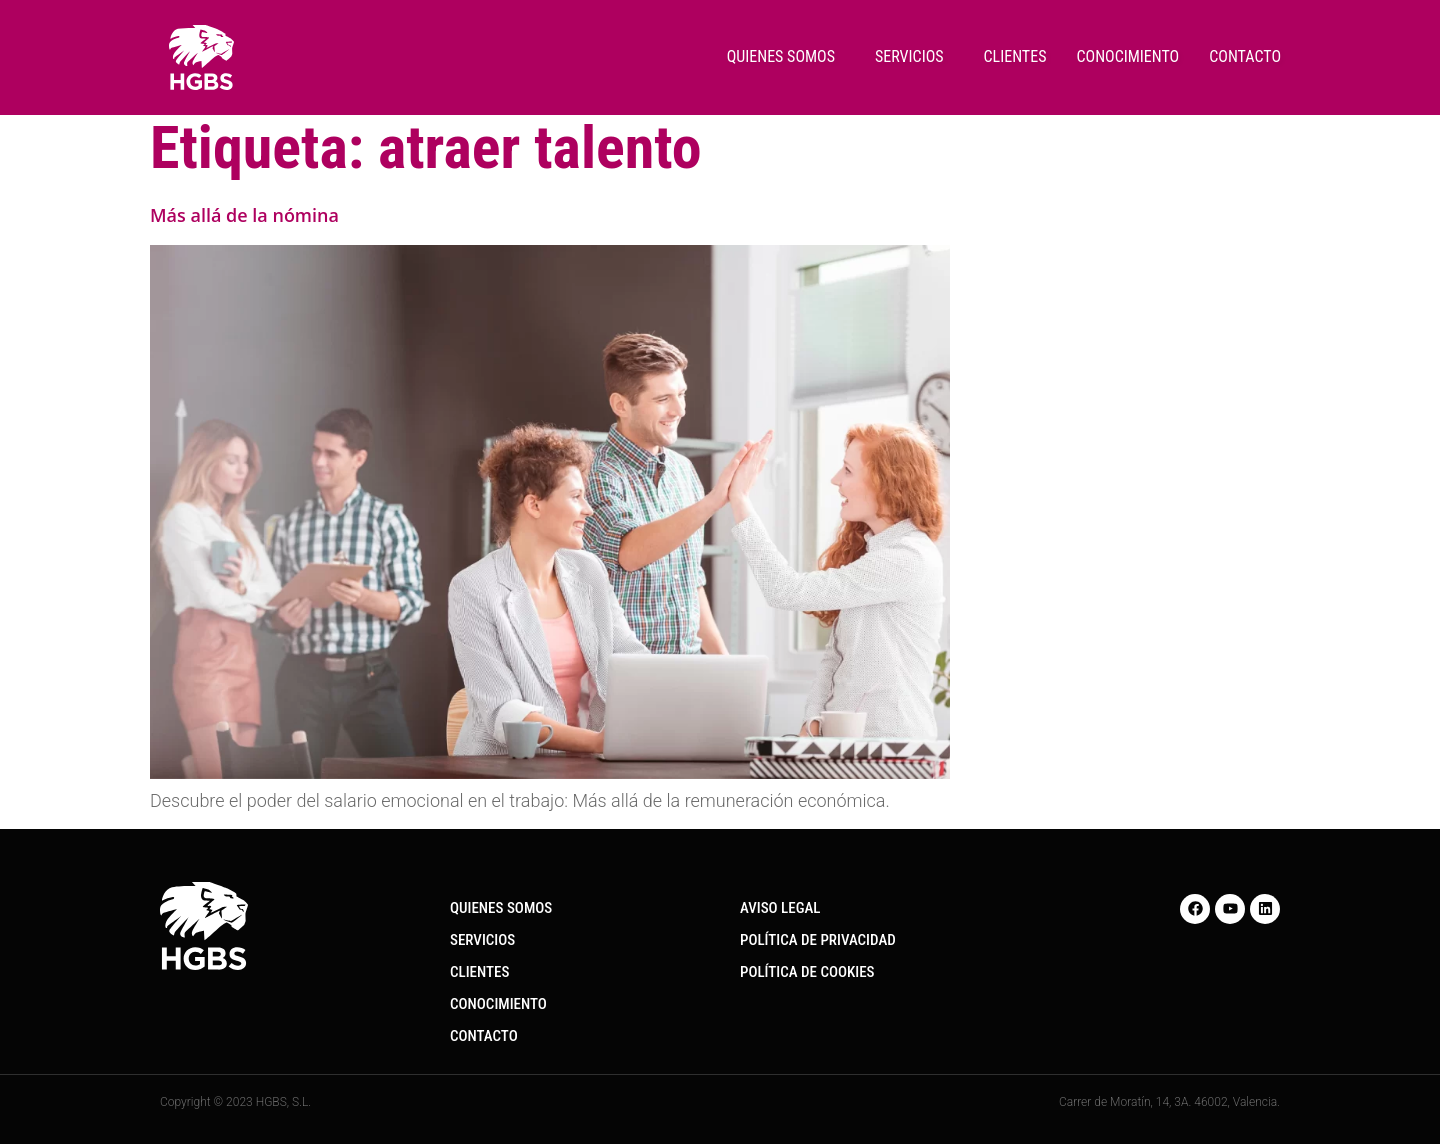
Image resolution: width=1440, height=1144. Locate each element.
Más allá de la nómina (244, 215)
